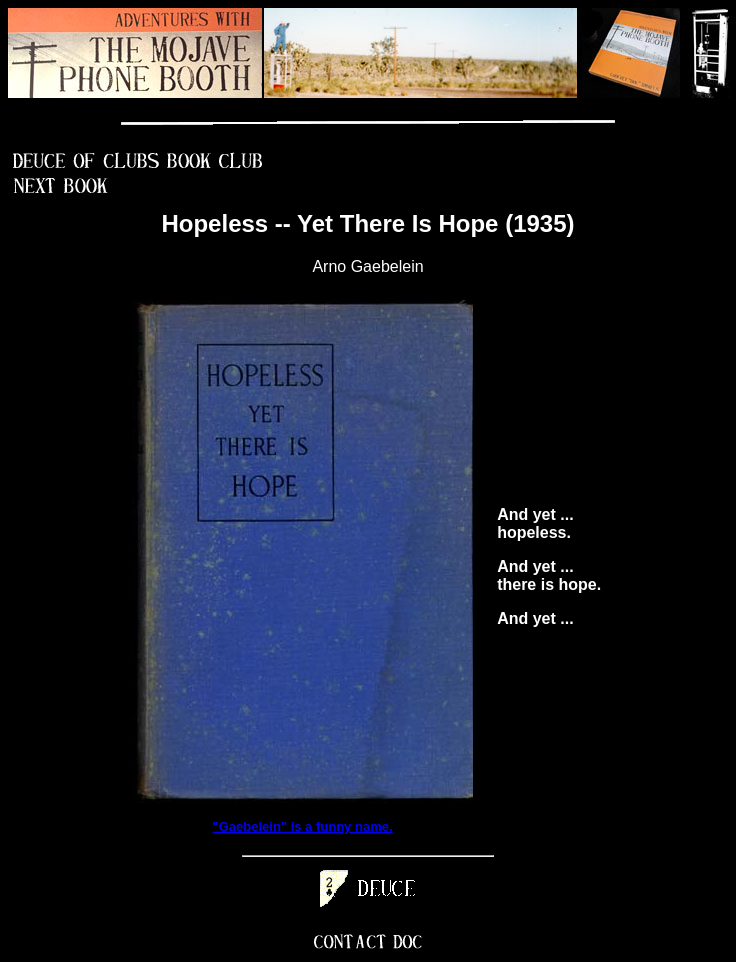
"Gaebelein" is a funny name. (303, 826)
